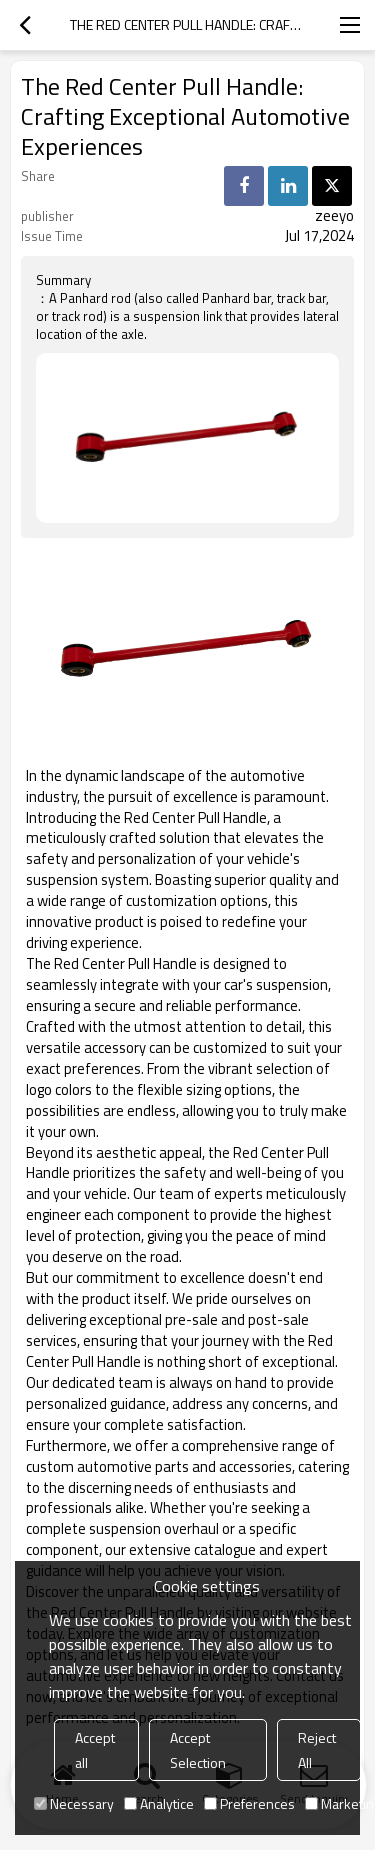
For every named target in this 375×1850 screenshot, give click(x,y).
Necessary (74, 1803)
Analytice (159, 1803)
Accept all (95, 1750)
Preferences (249, 1803)
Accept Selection (198, 1750)
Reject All (317, 1750)
